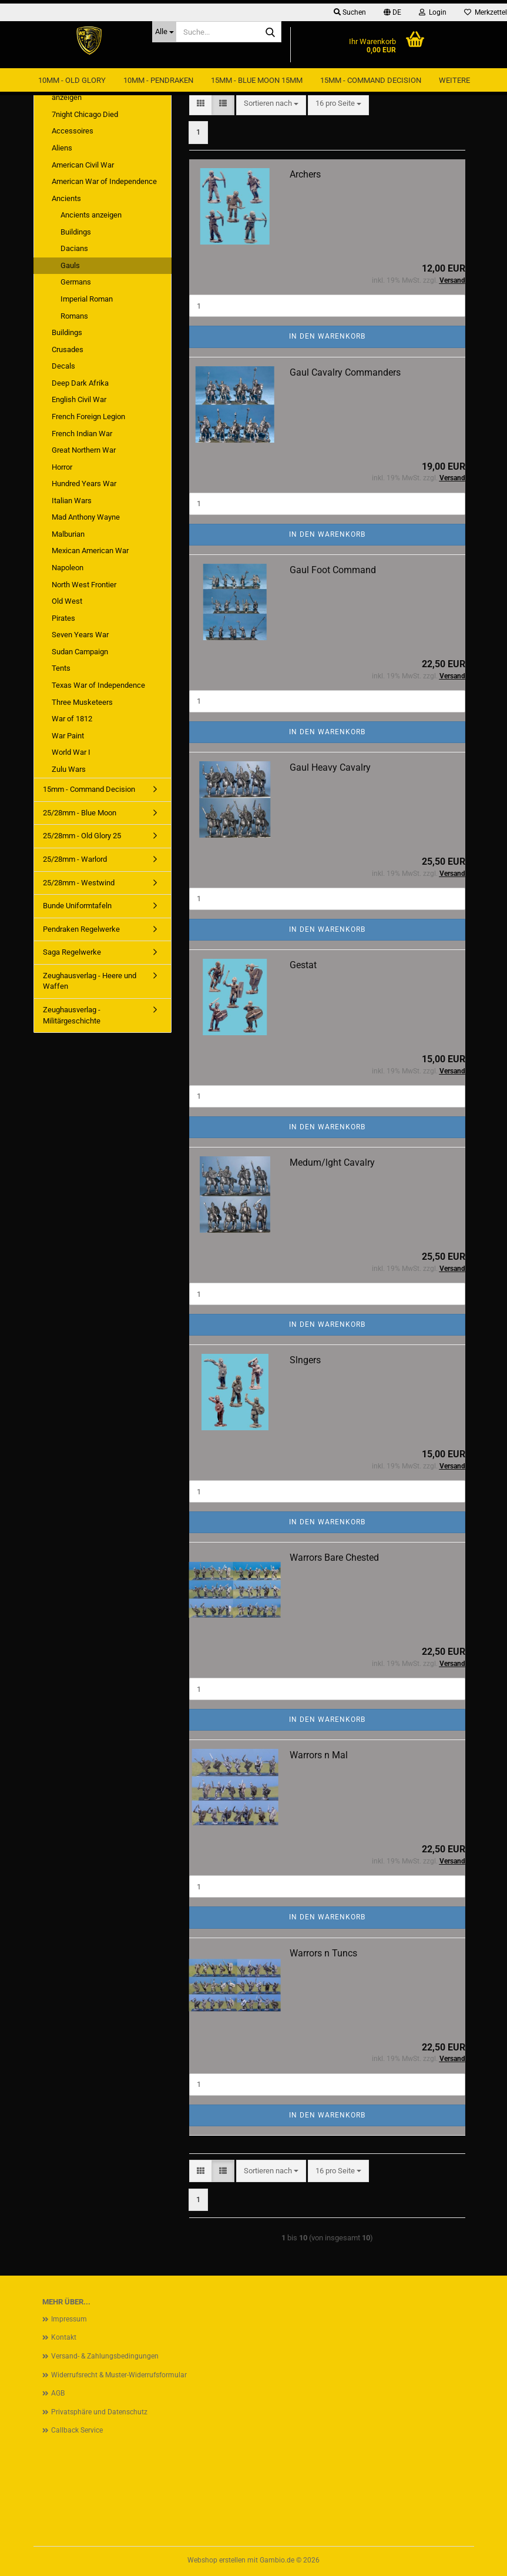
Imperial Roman (87, 299)
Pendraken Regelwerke (81, 929)
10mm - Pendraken (158, 80)
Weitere (454, 80)
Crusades (67, 349)
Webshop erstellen (216, 2560)
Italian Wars (72, 500)
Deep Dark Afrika (80, 383)
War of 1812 (72, 718)
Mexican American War (90, 550)
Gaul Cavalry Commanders (345, 372)
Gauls (70, 265)
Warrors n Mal (319, 1755)
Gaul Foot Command (333, 570)
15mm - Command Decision (370, 80)
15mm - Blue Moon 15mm (257, 80)
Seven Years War (80, 634)
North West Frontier (84, 584)
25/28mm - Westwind (79, 882)
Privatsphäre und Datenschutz (99, 2412)
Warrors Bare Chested (334, 1557)
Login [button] (432, 12)
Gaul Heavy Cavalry (330, 767)
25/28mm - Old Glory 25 (82, 835)
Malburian (68, 534)
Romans (74, 316)
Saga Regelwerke (72, 952)
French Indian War (82, 433)
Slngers (305, 1360)
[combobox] (271, 103)
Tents (61, 668)
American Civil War (83, 164)
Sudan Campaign (80, 651)
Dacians (74, 248)
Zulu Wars (69, 769)
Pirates (63, 618)
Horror (62, 467)
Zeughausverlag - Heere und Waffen (89, 981)
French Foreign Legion (88, 416)
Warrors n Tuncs (323, 1953)
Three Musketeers (82, 702)
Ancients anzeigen (91, 214)
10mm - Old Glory (72, 80)
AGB (58, 2393)
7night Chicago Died (85, 114)
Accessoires (72, 130)
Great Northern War (84, 450)
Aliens (62, 147)
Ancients (66, 198)
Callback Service (77, 2430)
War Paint (68, 735)
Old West (67, 601)
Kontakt (63, 2337)
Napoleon (67, 567)
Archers (305, 174)
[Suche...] (164, 31)
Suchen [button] (350, 12)
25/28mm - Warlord (75, 859)
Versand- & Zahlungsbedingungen (105, 2356)
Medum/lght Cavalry (332, 1162)
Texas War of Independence (98, 685)
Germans (76, 281)
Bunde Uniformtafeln (77, 905)
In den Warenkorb (327, 336)
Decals (63, 366)
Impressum (69, 2319)
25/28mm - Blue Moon (79, 812)
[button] (392, 12)
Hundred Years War (84, 483)
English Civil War (79, 399)
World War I (71, 752)
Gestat (303, 965)
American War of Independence (104, 181)
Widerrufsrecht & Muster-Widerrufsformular (119, 2375)
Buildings (76, 232)
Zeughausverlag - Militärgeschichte (71, 1015)
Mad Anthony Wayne (86, 517)
